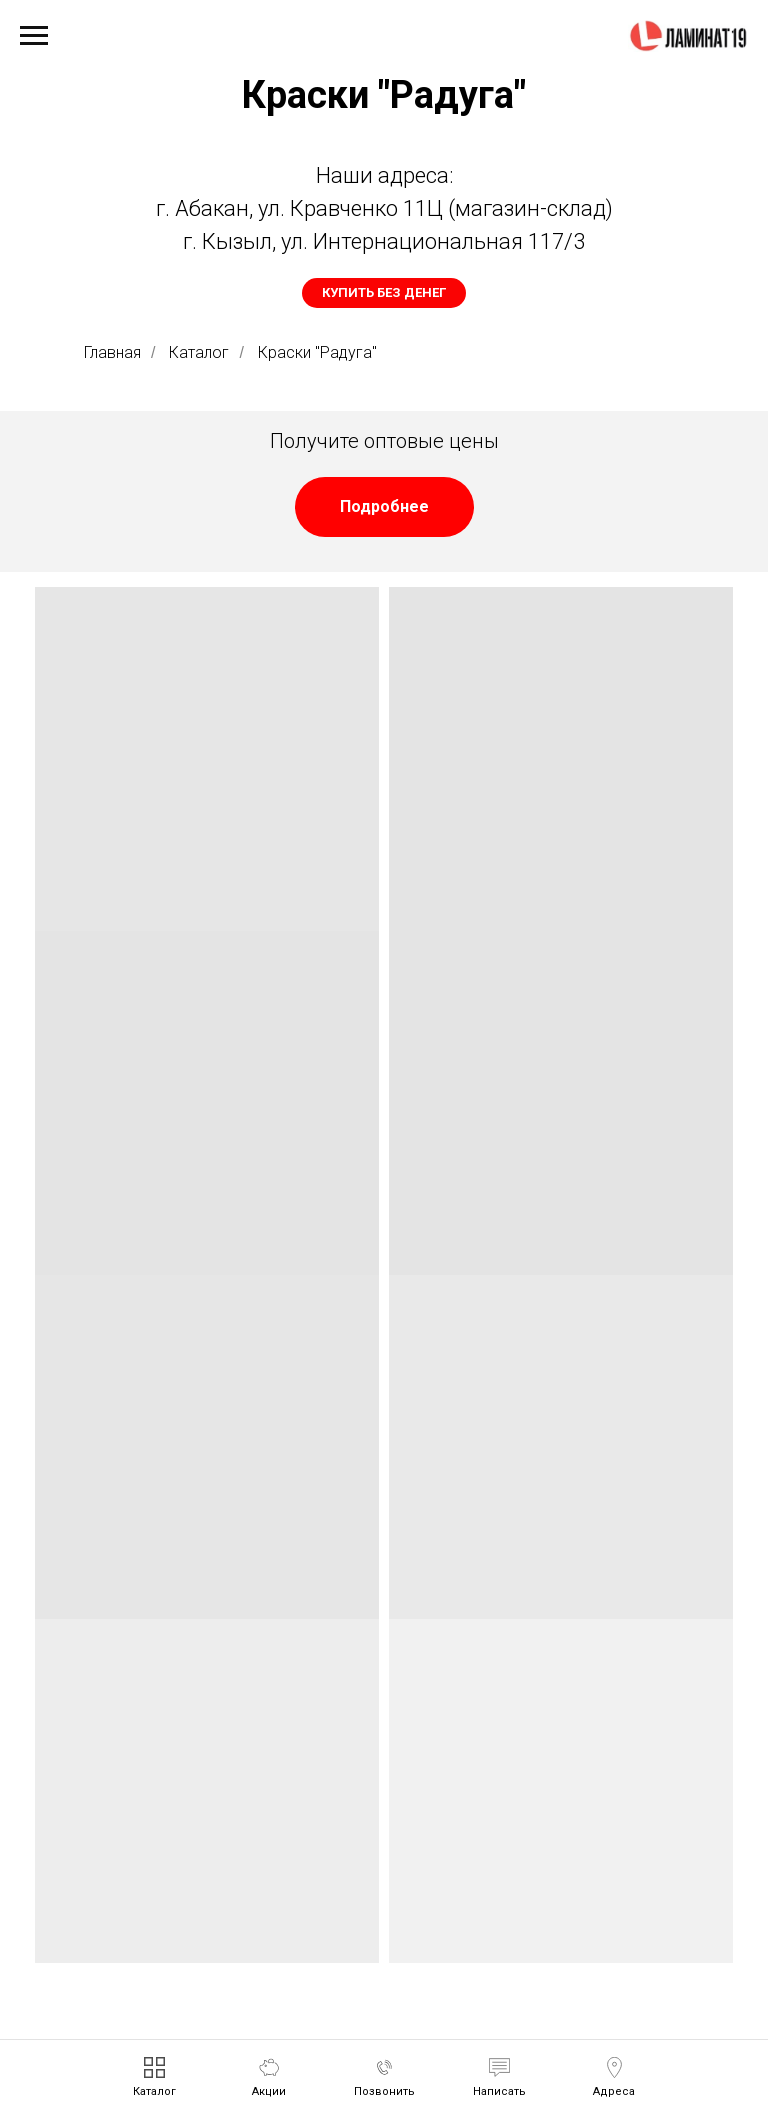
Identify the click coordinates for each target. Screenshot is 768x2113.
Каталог (199, 352)
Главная (112, 352)
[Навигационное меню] (34, 36)
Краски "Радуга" (317, 352)
